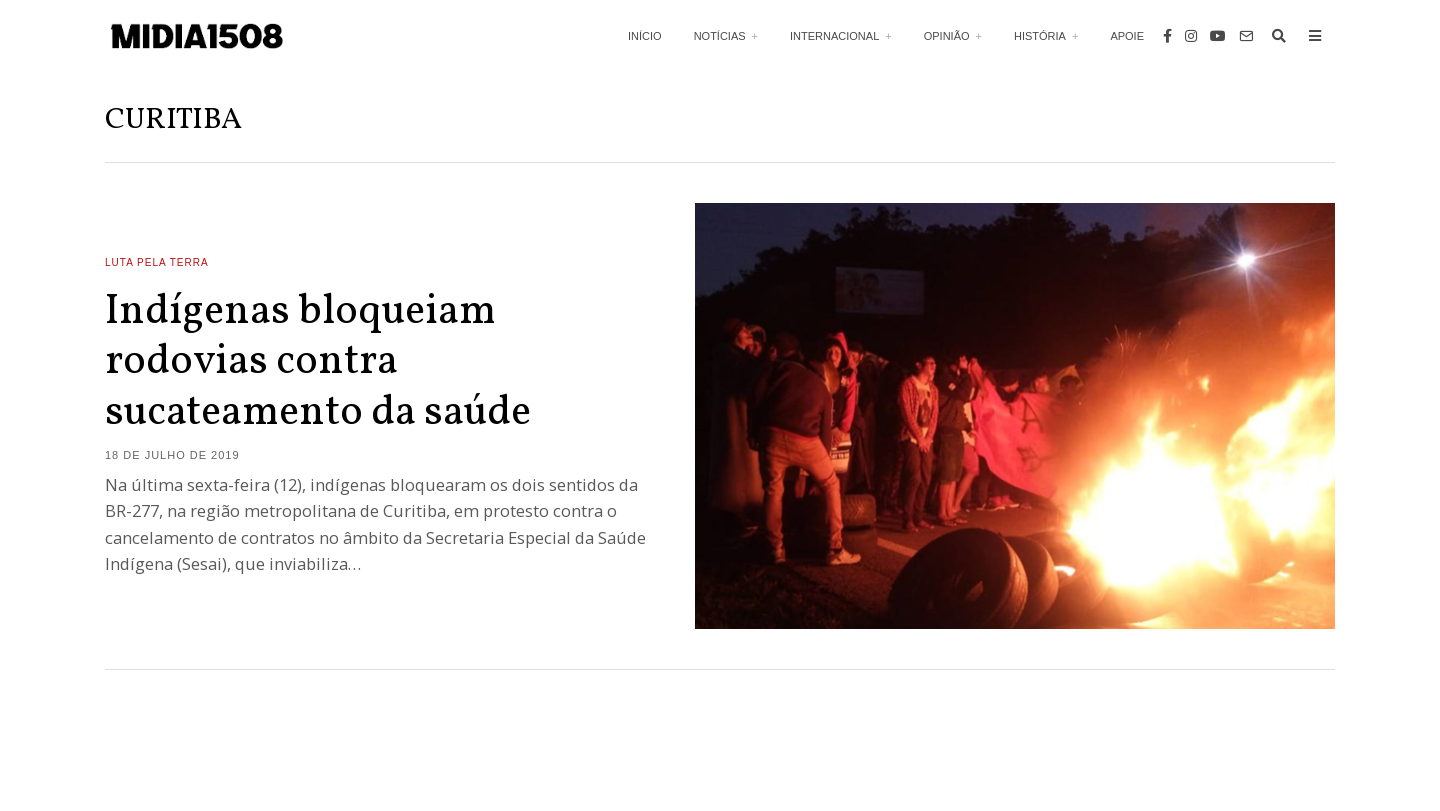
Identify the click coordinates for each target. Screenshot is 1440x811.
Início (645, 36)
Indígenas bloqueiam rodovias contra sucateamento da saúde (318, 363)
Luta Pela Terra (157, 262)
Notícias (720, 36)
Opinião (947, 36)
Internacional (834, 36)
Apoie (1127, 36)
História (1040, 36)
